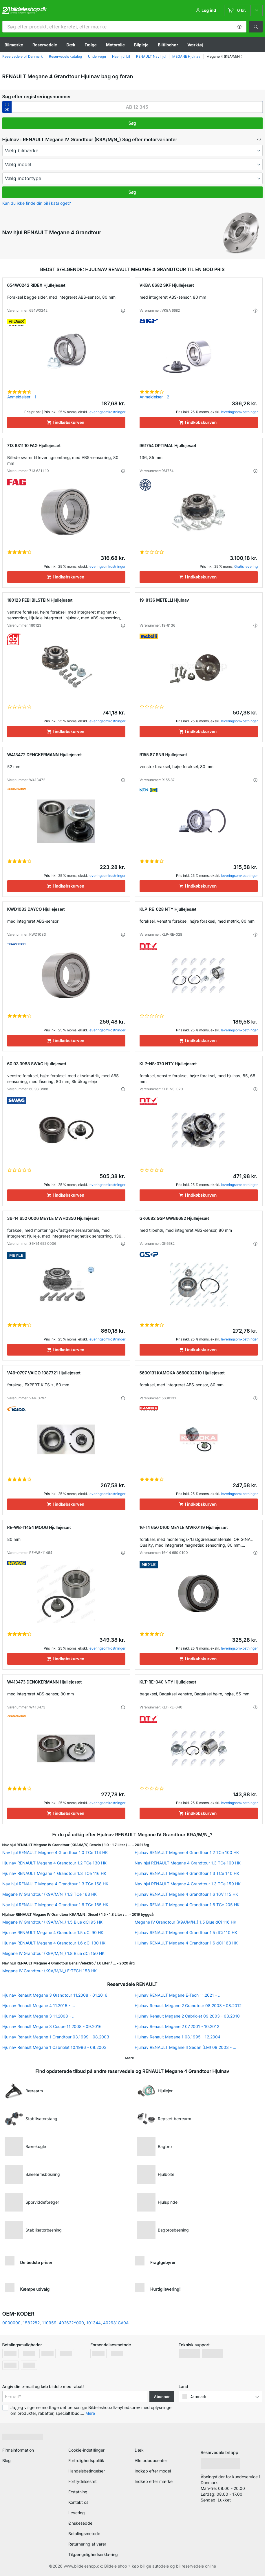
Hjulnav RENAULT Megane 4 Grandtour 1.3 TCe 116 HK (54, 1873)
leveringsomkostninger (107, 412)
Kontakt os (78, 2502)
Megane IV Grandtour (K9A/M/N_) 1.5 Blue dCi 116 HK (185, 1922)
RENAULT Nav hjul (151, 56)
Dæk (70, 44)
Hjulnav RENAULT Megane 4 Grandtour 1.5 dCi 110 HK (186, 1932)
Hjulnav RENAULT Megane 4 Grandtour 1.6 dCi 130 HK (53, 1942)
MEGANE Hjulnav (186, 56)
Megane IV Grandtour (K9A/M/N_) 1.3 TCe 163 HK (49, 1894)
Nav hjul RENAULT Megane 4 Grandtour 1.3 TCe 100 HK (188, 1862)
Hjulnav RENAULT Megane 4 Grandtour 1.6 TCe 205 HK (187, 1904)
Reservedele (44, 44)
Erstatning (77, 2491)
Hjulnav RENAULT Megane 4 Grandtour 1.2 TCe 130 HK (54, 1862)
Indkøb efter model (153, 2470)
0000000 (11, 2322)
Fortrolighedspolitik (86, 2460)
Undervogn (97, 56)
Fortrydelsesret (82, 2481)
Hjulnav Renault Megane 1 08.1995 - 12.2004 (177, 2036)
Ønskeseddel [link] (80, 2523)
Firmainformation (18, 2450)
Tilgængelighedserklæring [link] (93, 2554)
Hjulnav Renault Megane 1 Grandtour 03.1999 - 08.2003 (55, 2036)
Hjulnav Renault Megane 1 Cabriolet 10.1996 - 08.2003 (54, 2047)
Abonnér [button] (162, 2396)
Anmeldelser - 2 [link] (154, 396)
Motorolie (115, 44)
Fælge (91, 44)
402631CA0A (116, 2322)
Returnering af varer (87, 2543)
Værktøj (195, 44)
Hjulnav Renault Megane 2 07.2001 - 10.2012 (177, 2026)
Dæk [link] (139, 2450)
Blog (6, 2460)
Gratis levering (246, 566)
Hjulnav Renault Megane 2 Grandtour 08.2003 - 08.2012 (188, 2005)
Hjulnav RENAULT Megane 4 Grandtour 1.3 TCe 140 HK (187, 1873)
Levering (76, 2512)
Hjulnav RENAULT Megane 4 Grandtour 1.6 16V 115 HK (186, 1894)
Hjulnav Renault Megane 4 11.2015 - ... (38, 2005)
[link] (243, 10)
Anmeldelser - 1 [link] (21, 396)
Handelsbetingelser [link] (86, 2470)
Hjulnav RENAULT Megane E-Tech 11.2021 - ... (178, 1995)
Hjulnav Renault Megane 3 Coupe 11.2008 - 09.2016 (52, 2026)
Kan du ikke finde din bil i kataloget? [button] (36, 203)
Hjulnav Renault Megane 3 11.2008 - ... (39, 2015)
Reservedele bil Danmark (22, 56)
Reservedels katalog (65, 56)
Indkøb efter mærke (154, 2481)
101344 (93, 2322)
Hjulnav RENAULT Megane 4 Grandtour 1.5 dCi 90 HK (52, 1932)
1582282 (31, 2322)
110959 (49, 2322)
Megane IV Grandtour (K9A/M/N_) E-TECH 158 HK (49, 1970)
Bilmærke (14, 44)
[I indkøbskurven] (66, 422)
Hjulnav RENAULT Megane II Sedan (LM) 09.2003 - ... (185, 2047)
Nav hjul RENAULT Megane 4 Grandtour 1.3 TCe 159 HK (188, 1883)
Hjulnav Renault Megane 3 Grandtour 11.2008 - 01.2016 (54, 1995)
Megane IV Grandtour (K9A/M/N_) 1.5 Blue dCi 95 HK (52, 1922)
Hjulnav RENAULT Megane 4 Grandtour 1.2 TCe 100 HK (187, 1852)
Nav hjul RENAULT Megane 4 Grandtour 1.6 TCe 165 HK (55, 1904)
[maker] (132, 150)
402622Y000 (71, 2322)
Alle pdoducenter (151, 2460)
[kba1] (137, 107)
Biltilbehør (168, 44)
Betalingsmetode (84, 2533)
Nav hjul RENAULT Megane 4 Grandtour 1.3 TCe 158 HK (55, 1883)
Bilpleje (141, 44)
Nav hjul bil (121, 56)
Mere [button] (90, 2413)
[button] (239, 26)
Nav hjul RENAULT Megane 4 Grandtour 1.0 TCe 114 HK (55, 1852)
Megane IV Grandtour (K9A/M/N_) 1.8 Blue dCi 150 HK (53, 1953)
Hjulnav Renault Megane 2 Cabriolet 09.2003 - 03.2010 (187, 2015)
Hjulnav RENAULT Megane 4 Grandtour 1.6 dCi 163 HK (186, 1942)
